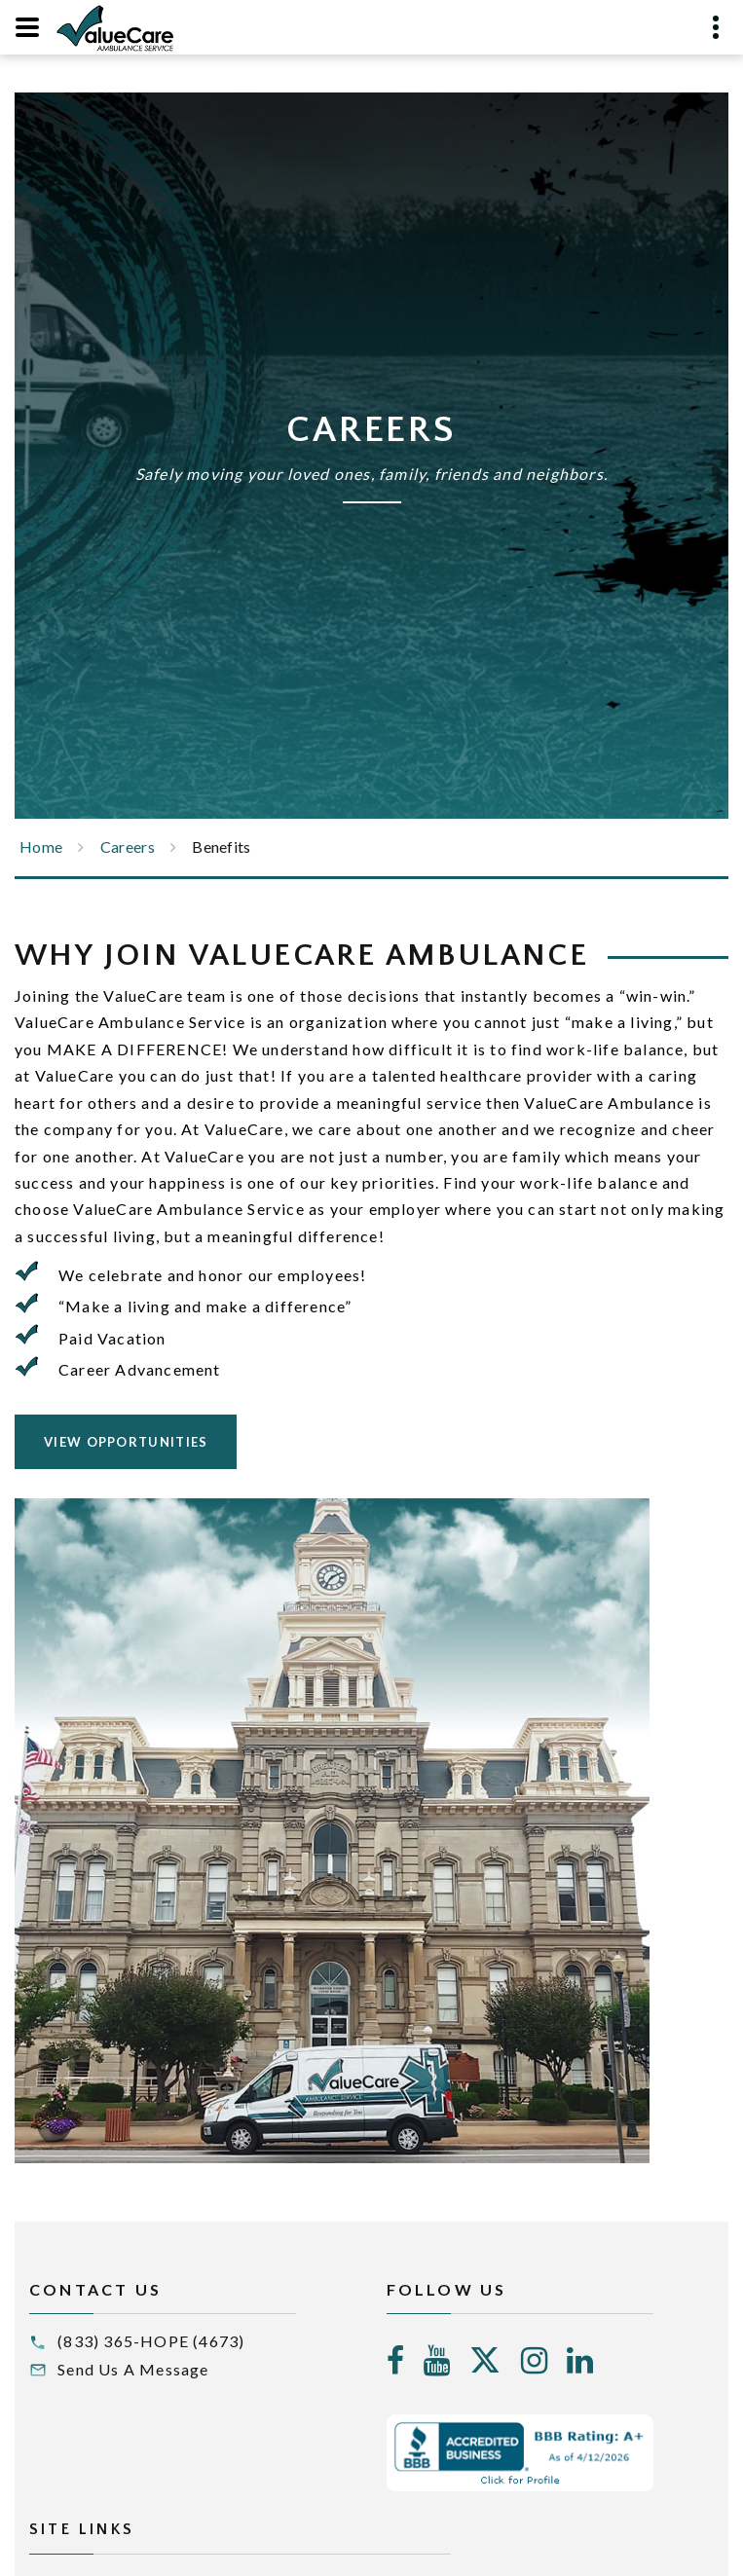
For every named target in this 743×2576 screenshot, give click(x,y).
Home (40, 846)
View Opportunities (125, 1442)
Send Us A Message (132, 2369)
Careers (127, 846)
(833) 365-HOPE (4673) (150, 2341)
